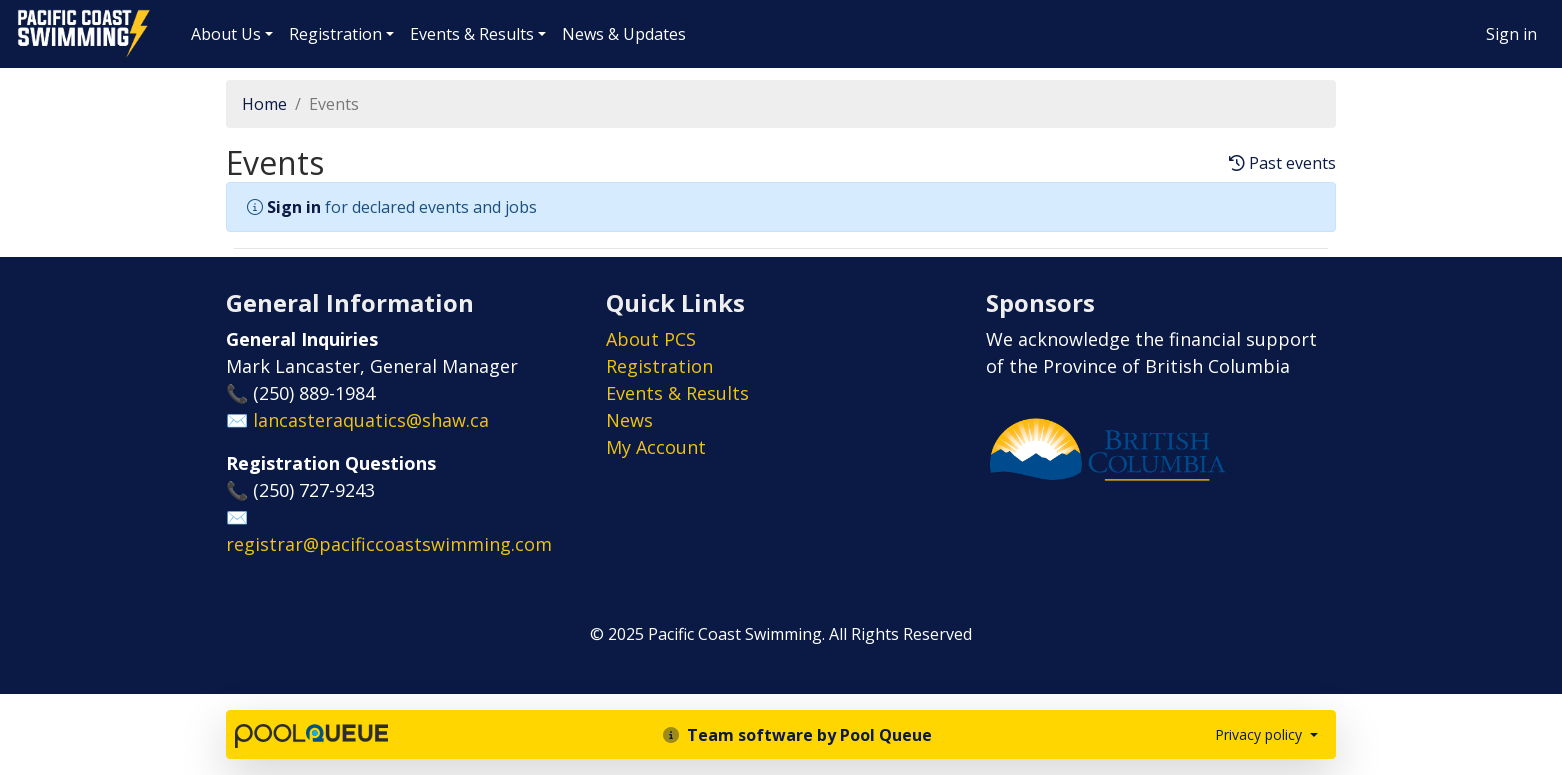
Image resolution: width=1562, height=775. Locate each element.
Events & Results (472, 34)
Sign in (1511, 34)
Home (264, 104)
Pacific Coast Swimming (25, 15)
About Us (226, 34)
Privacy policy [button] (1260, 734)
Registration (335, 34)
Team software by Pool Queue (797, 735)
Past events (1282, 163)
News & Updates (624, 34)
